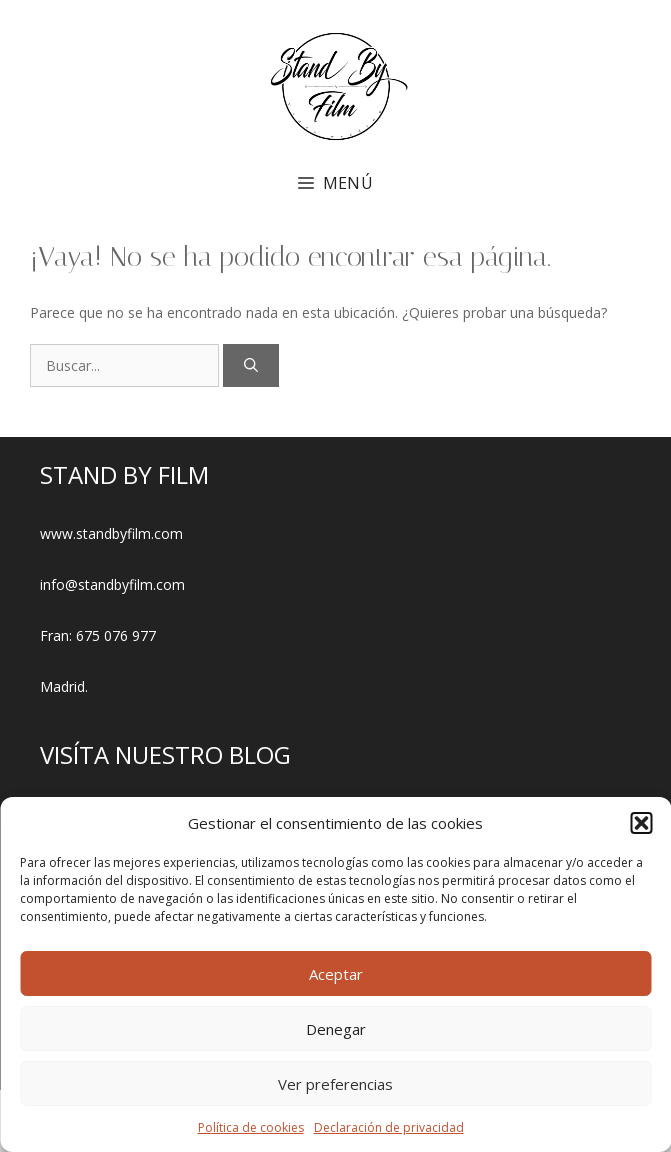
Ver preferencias (335, 1084)
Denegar (336, 1029)
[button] (641, 823)
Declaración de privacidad (389, 1127)
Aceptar (336, 974)
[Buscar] (251, 365)
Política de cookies (251, 1127)
